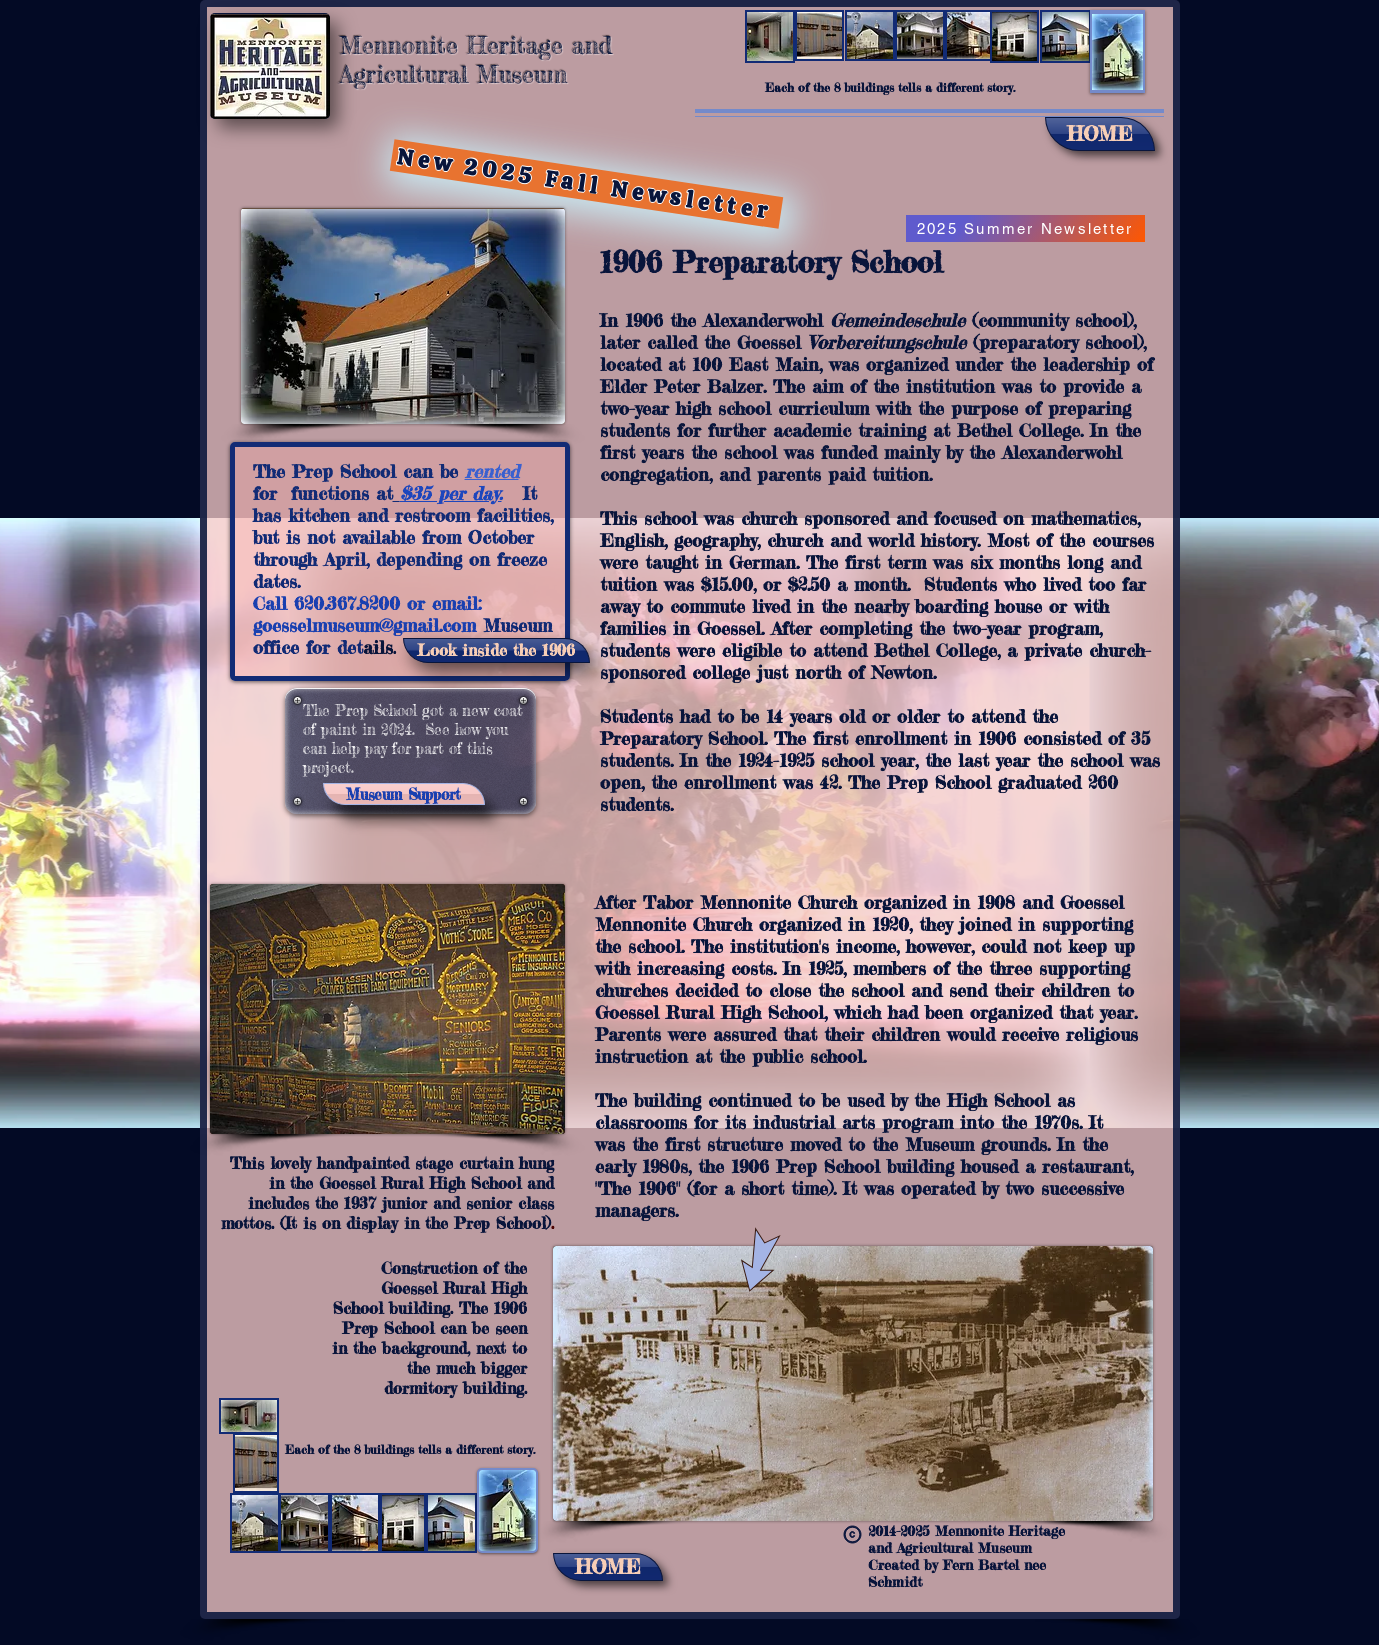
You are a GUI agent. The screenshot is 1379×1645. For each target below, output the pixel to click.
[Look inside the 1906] (496, 650)
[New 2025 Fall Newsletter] (585, 184)
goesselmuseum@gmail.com (364, 625)
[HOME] (1100, 134)
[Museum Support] (404, 794)
